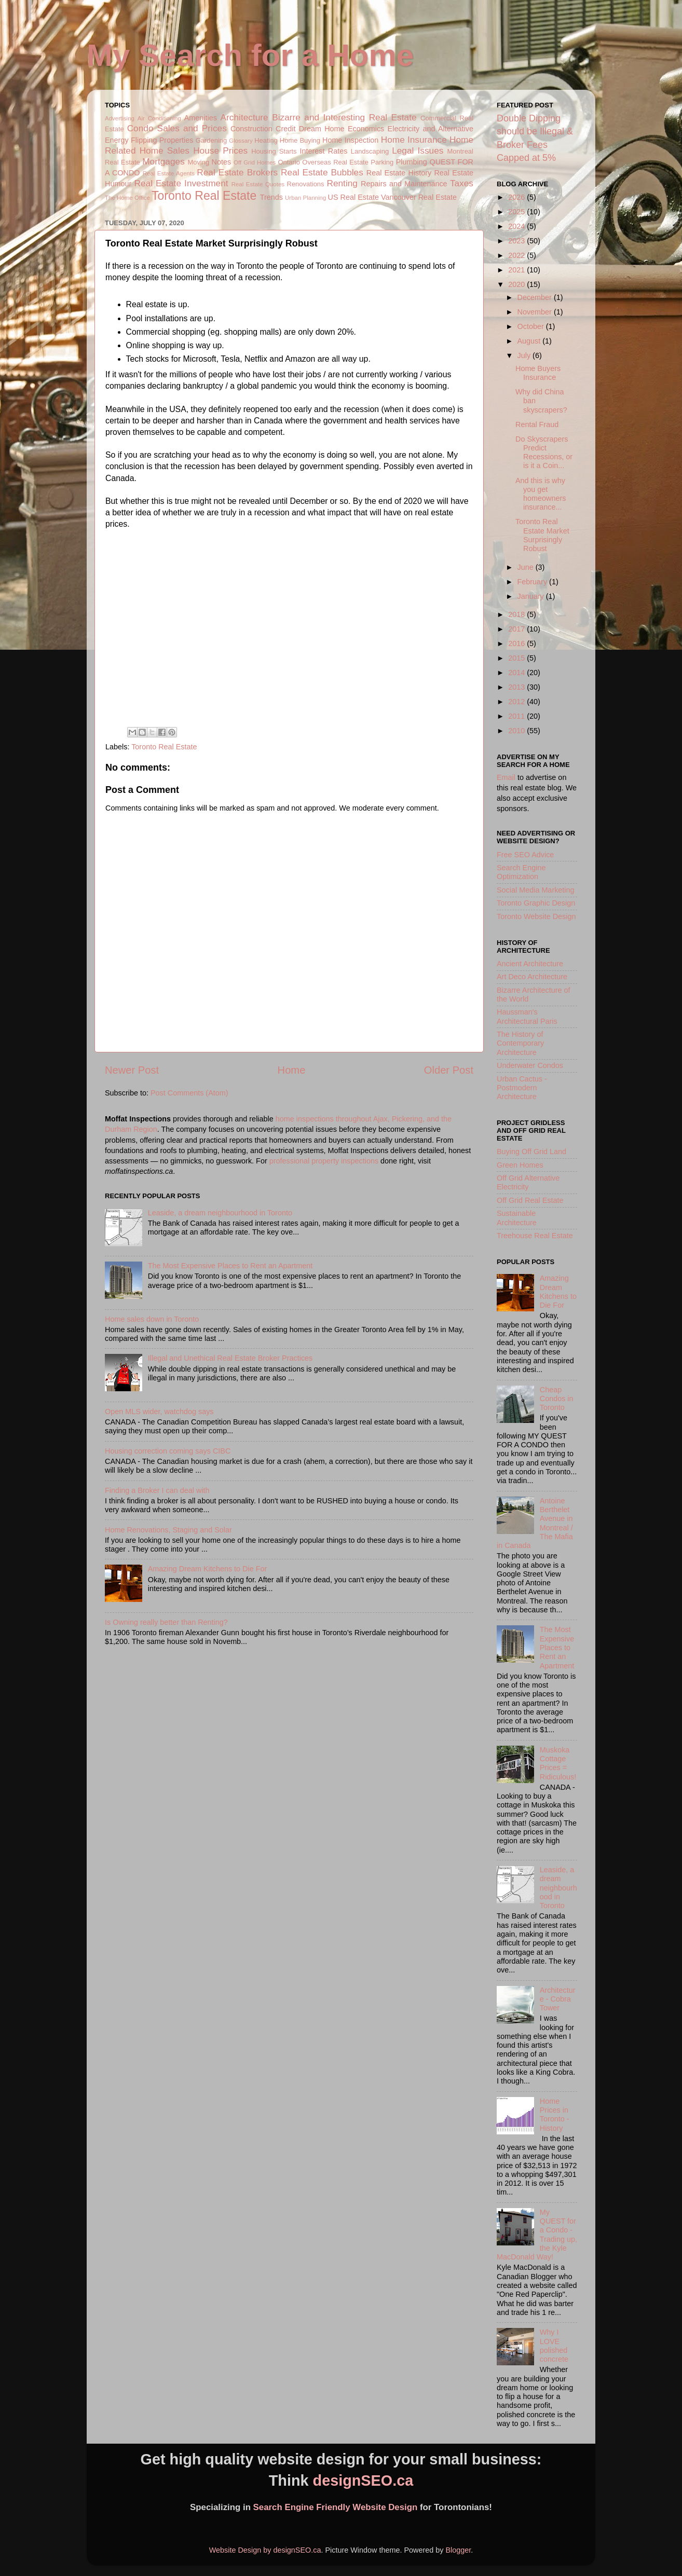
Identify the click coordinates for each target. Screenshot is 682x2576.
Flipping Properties (162, 140)
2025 (517, 212)
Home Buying (300, 140)
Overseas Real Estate (335, 162)
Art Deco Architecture (532, 976)
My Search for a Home (250, 55)
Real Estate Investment (181, 183)
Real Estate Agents (169, 173)
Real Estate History (398, 173)
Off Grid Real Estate (530, 1200)
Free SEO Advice (525, 855)
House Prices (220, 150)
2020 (517, 284)
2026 (517, 197)
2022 (517, 255)
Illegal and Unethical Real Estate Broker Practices (230, 1358)
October (531, 326)
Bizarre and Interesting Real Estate (344, 117)
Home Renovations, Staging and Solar (168, 1530)
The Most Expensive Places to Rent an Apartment (230, 1266)
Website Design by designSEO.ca (265, 2550)
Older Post (448, 1070)
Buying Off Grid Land (531, 1151)
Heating (266, 140)
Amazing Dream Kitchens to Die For (207, 1569)
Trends (271, 197)
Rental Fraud (536, 424)
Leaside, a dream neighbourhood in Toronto (220, 1213)
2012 (517, 701)
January (531, 596)
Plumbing (411, 162)
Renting (342, 183)
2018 (517, 614)
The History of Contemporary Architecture (520, 1043)
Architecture (244, 117)
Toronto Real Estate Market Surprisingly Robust (542, 535)
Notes (221, 162)
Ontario (288, 162)
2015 (517, 658)
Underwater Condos (530, 1065)
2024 (517, 226)
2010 (517, 731)
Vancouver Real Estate (419, 197)
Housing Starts (273, 151)
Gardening (211, 140)
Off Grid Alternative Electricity (528, 1182)
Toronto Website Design (536, 916)
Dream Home (322, 129)
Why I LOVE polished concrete (554, 2345)
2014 (517, 672)
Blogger (458, 2550)
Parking (382, 162)
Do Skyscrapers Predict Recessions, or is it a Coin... (543, 452)
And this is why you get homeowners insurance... (540, 494)
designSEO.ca (363, 2480)
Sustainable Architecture (517, 1217)
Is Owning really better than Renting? (166, 1622)
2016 (517, 643)
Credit (285, 129)
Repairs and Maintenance (404, 184)
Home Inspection (350, 140)
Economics (366, 129)
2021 (517, 270)
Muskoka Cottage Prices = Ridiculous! (558, 1763)
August (530, 341)
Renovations (305, 184)
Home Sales (164, 150)
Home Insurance (414, 139)
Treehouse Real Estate (535, 1235)
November (535, 312)
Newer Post (132, 1070)
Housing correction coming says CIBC (167, 1451)
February (533, 582)
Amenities (200, 118)
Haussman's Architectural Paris (527, 1016)
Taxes (461, 183)
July (525, 355)
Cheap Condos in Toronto (557, 1399)
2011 (517, 716)
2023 (517, 241)
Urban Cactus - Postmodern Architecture (522, 1088)
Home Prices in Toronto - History (554, 2114)
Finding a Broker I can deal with (157, 1490)
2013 (517, 687)
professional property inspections (323, 1161)
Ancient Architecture (530, 964)
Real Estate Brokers (237, 172)
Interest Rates (323, 151)
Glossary (240, 141)
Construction (251, 129)
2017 (517, 629)
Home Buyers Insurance (538, 372)
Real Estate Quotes (257, 184)
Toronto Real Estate (204, 195)
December (535, 297)
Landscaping (370, 151)
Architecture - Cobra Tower (558, 1999)
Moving (198, 162)
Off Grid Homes (255, 162)
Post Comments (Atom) (189, 1093)
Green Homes (520, 1165)
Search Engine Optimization (521, 872)
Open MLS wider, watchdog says (159, 1411)
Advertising (119, 118)
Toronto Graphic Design (536, 903)
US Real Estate (353, 197)
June (526, 567)
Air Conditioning (159, 118)
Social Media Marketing (536, 890)
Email (506, 777)
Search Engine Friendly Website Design (335, 2507)
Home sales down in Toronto (152, 1319)
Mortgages (163, 161)
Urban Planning (305, 198)
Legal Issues (417, 150)
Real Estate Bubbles (322, 172)
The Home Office (127, 198)
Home (292, 1070)
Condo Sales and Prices (177, 128)
